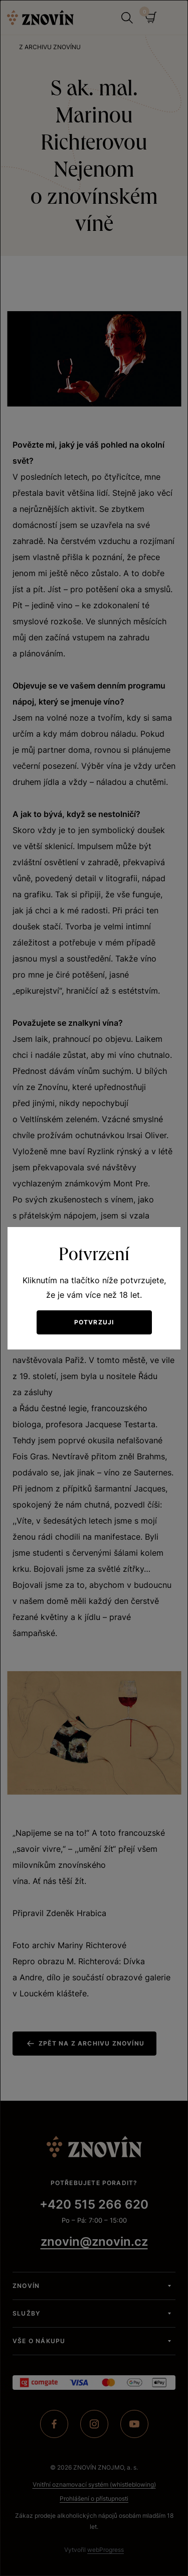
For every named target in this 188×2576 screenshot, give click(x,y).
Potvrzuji (94, 1322)
